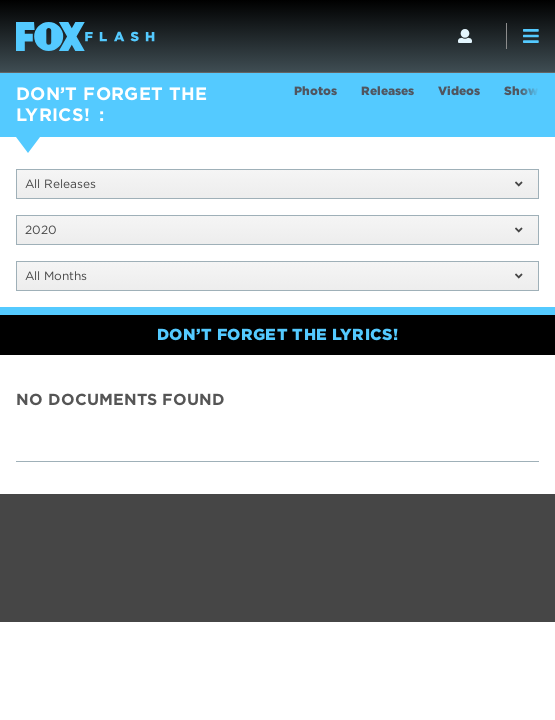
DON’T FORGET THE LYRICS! (112, 104)
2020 (273, 229)
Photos (315, 90)
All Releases (273, 183)
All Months (273, 275)
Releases (387, 90)
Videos (459, 90)
